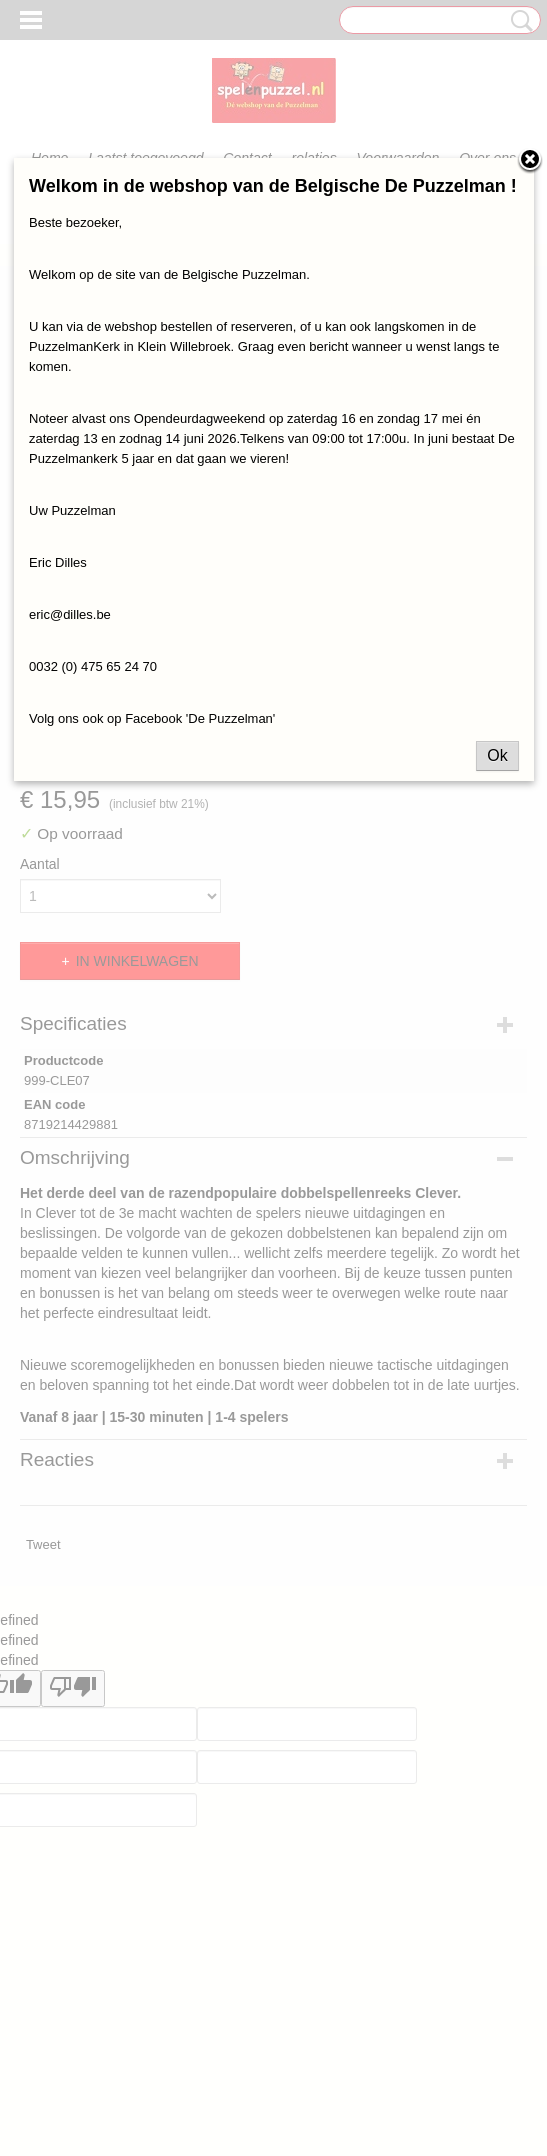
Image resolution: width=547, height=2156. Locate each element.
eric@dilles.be (70, 614)
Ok (497, 755)
